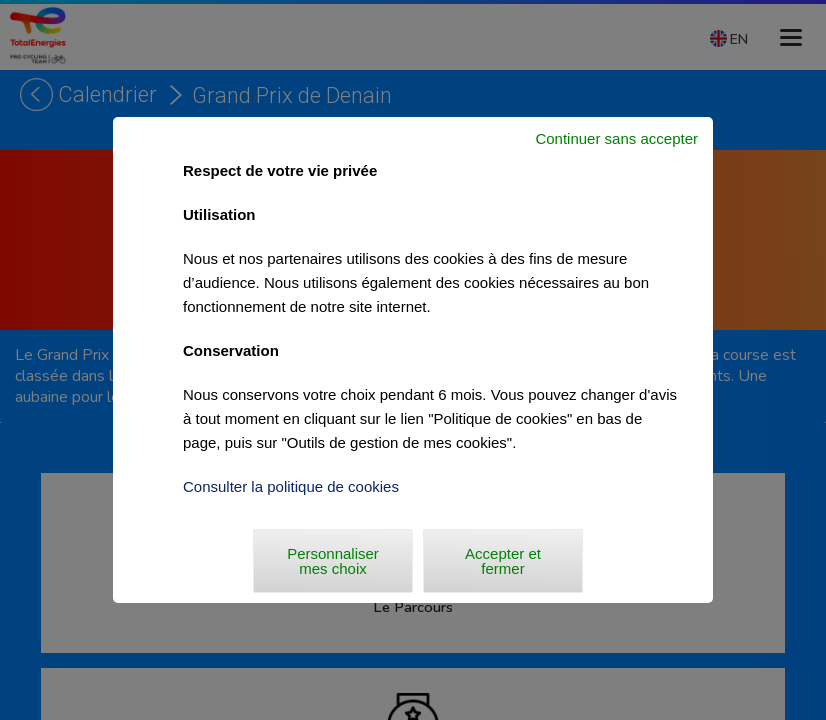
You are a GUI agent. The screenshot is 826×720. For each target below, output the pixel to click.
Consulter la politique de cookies (291, 486)
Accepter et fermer (503, 561)
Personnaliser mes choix (333, 561)
